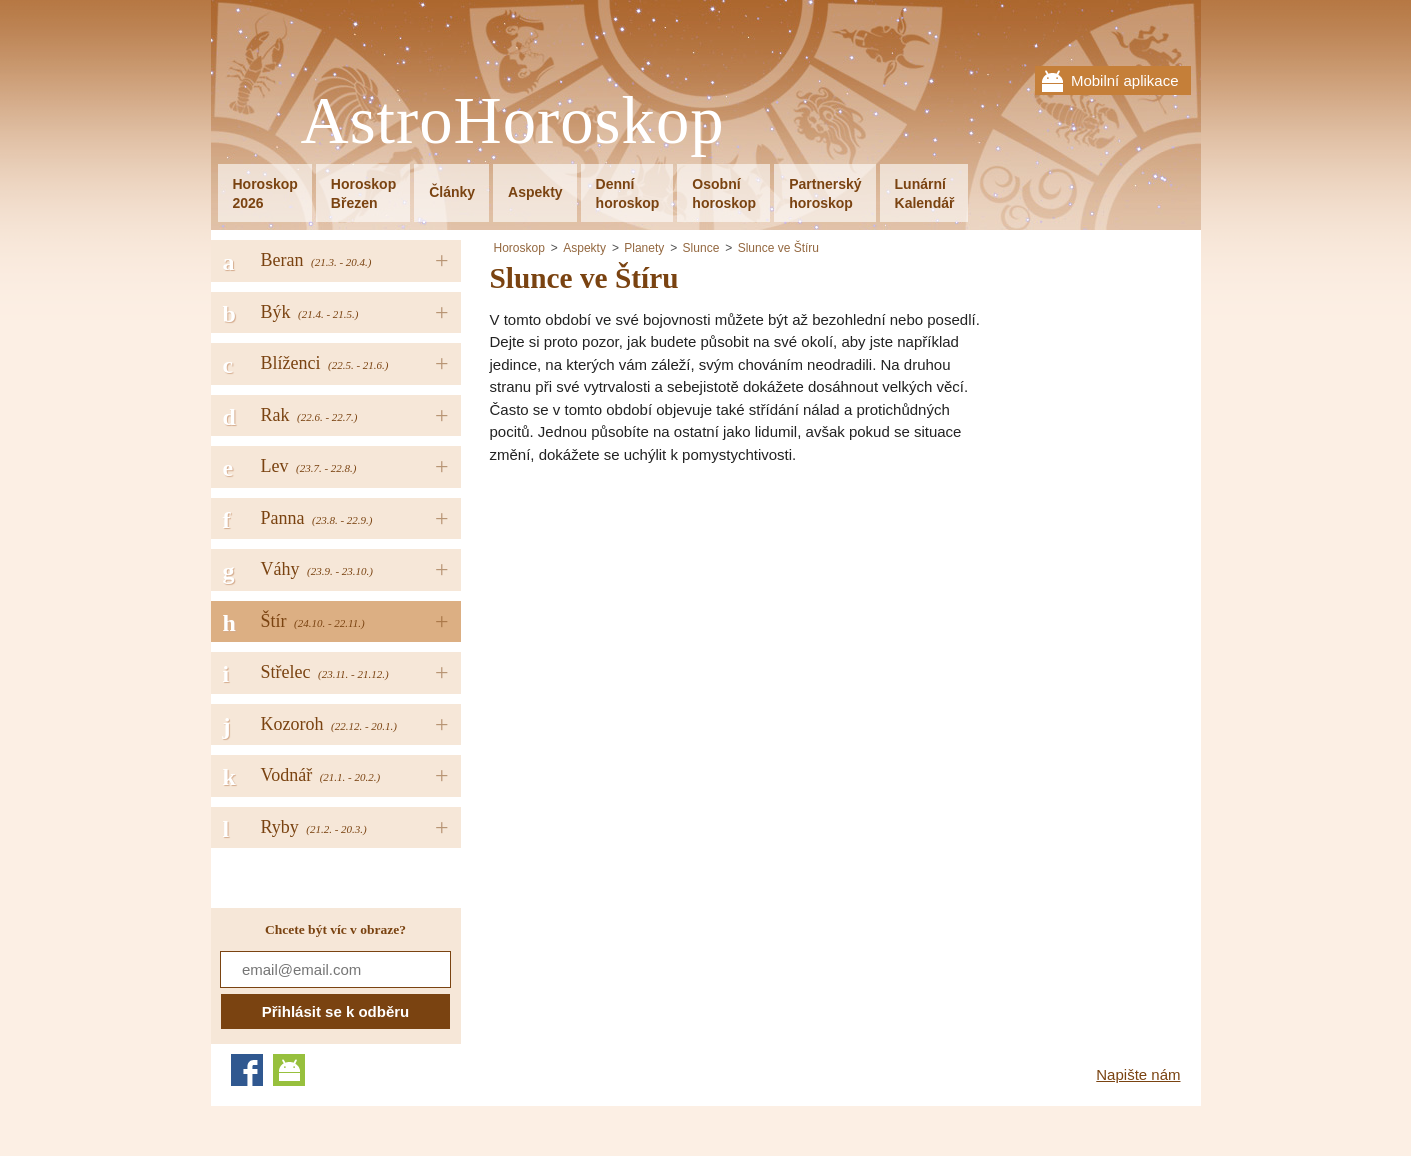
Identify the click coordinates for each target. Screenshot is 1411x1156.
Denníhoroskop (628, 193)
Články (452, 192)
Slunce (701, 248)
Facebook (247, 1070)
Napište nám (1138, 1074)
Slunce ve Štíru (778, 248)
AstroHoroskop (513, 121)
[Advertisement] (658, 621)
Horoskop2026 (265, 193)
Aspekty (535, 192)
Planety (644, 248)
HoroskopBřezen (363, 193)
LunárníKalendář (925, 193)
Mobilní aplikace (1125, 80)
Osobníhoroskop (724, 193)
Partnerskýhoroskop (825, 193)
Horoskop (519, 248)
